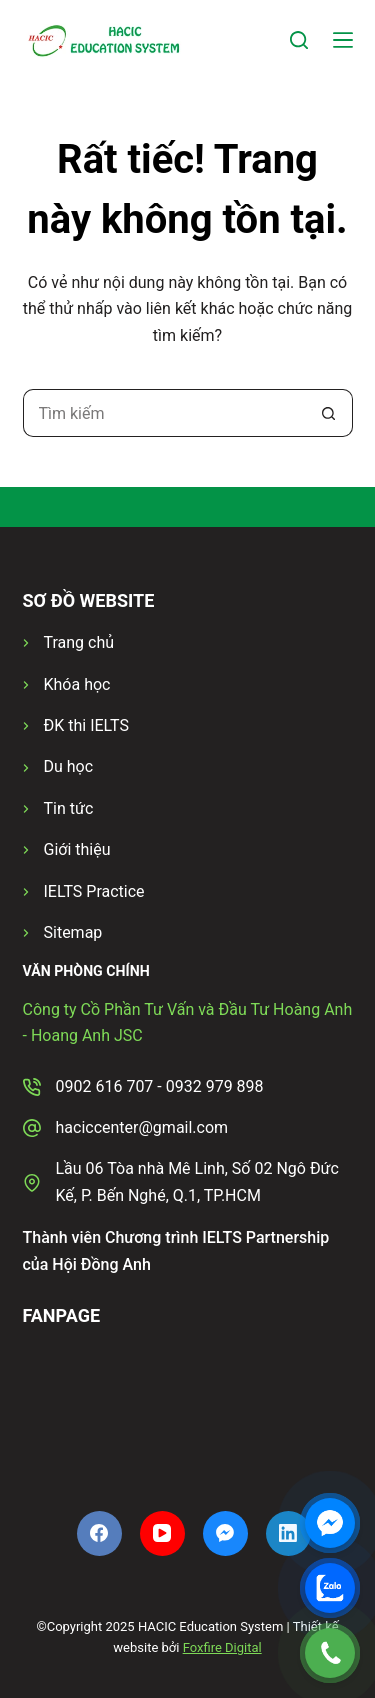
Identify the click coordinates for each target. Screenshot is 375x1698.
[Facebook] (99, 1533)
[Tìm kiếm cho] (164, 413)
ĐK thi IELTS (86, 725)
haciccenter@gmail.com (142, 1127)
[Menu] (343, 40)
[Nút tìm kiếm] (329, 413)
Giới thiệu (77, 849)
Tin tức (69, 808)
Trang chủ (79, 642)
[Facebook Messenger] (225, 1533)
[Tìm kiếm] (299, 40)
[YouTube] (162, 1533)
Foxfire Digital (222, 1647)
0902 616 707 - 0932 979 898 (160, 1086)
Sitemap (73, 932)
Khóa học (77, 684)
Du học (69, 766)
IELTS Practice (94, 891)
